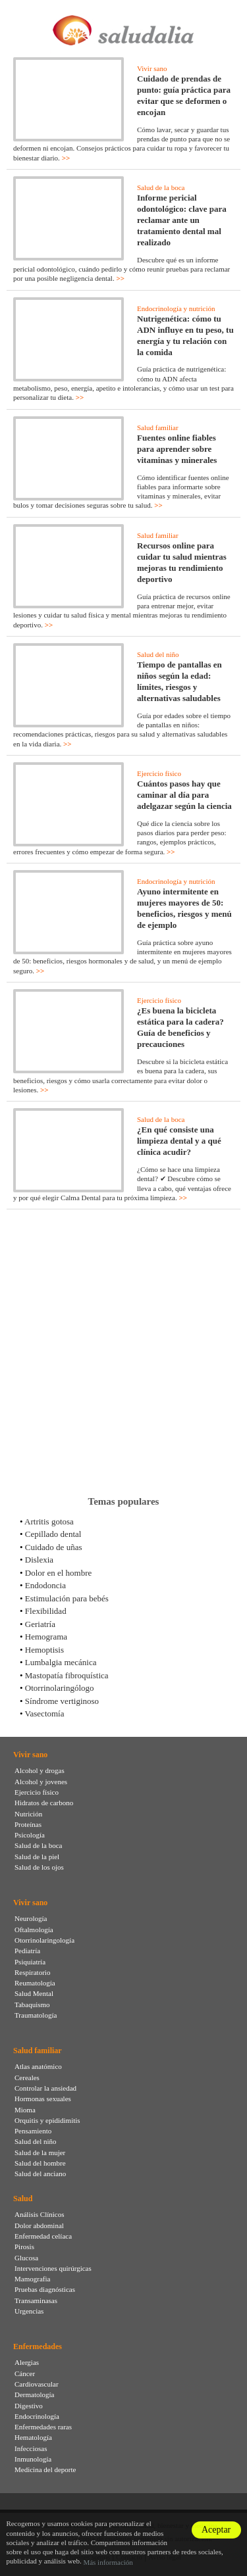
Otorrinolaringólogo (59, 1688)
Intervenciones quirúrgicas (53, 2268)
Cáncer (24, 2373)
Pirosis (24, 2246)
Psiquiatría (29, 1962)
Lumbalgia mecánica (61, 1662)
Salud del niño (158, 654)
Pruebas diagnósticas (44, 2289)
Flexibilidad (46, 1611)
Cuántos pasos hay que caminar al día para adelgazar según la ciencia (184, 795)
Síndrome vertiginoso (62, 1701)
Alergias (26, 2362)
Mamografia (32, 2279)
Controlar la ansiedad (45, 2088)
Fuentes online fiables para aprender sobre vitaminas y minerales (177, 449)
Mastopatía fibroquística (67, 1675)
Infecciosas (30, 2448)
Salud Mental (33, 1993)
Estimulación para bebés (67, 1598)
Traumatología (35, 2015)
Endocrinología (36, 2416)
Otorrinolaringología (44, 1940)
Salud (22, 2198)
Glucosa (26, 2258)
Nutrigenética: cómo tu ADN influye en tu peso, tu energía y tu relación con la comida (185, 335)
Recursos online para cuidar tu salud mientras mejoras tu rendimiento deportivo (182, 562)
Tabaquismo (32, 2004)
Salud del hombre (40, 2163)
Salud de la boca (160, 187)
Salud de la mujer (39, 2152)
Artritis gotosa (49, 1521)
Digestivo (28, 2406)
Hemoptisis (44, 1650)
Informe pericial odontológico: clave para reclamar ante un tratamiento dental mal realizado (182, 220)
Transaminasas (35, 2300)
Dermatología (34, 2394)
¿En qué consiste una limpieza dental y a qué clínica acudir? (179, 1141)
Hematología (33, 2437)
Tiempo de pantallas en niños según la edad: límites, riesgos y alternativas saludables (179, 681)
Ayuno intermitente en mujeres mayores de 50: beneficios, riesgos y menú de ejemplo (184, 908)
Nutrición (28, 1814)
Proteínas (27, 1824)
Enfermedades (37, 2346)
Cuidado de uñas (53, 1547)
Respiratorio (32, 1972)
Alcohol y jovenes (40, 1782)
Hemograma (46, 1636)
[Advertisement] (123, 1352)
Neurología (30, 1918)
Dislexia (39, 1560)
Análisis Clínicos (39, 2214)
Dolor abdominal (39, 2225)
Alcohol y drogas (39, 1770)
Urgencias (28, 2311)
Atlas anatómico (38, 2066)
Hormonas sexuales (42, 2098)
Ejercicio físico (159, 773)
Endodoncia (45, 1585)
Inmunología (32, 2459)
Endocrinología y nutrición (176, 308)
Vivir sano (152, 68)
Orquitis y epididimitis (47, 2120)
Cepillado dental (53, 1534)
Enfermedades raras (43, 2427)
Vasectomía (45, 1713)
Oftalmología (33, 1929)
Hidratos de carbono (43, 1803)
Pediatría (27, 1951)
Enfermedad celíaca (43, 2236)
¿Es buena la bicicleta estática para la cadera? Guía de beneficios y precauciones (180, 1027)
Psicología (29, 1835)
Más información (107, 2562)
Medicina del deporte (45, 2469)
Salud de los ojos (39, 1867)
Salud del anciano (40, 2173)
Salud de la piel (36, 1856)
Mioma (25, 2110)
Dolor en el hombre (58, 1573)
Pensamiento (32, 2131)
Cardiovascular (36, 2384)
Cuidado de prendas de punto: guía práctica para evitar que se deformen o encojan (184, 95)
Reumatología (34, 1983)
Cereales (27, 2077)
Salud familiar (157, 427)
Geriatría (40, 1624)
